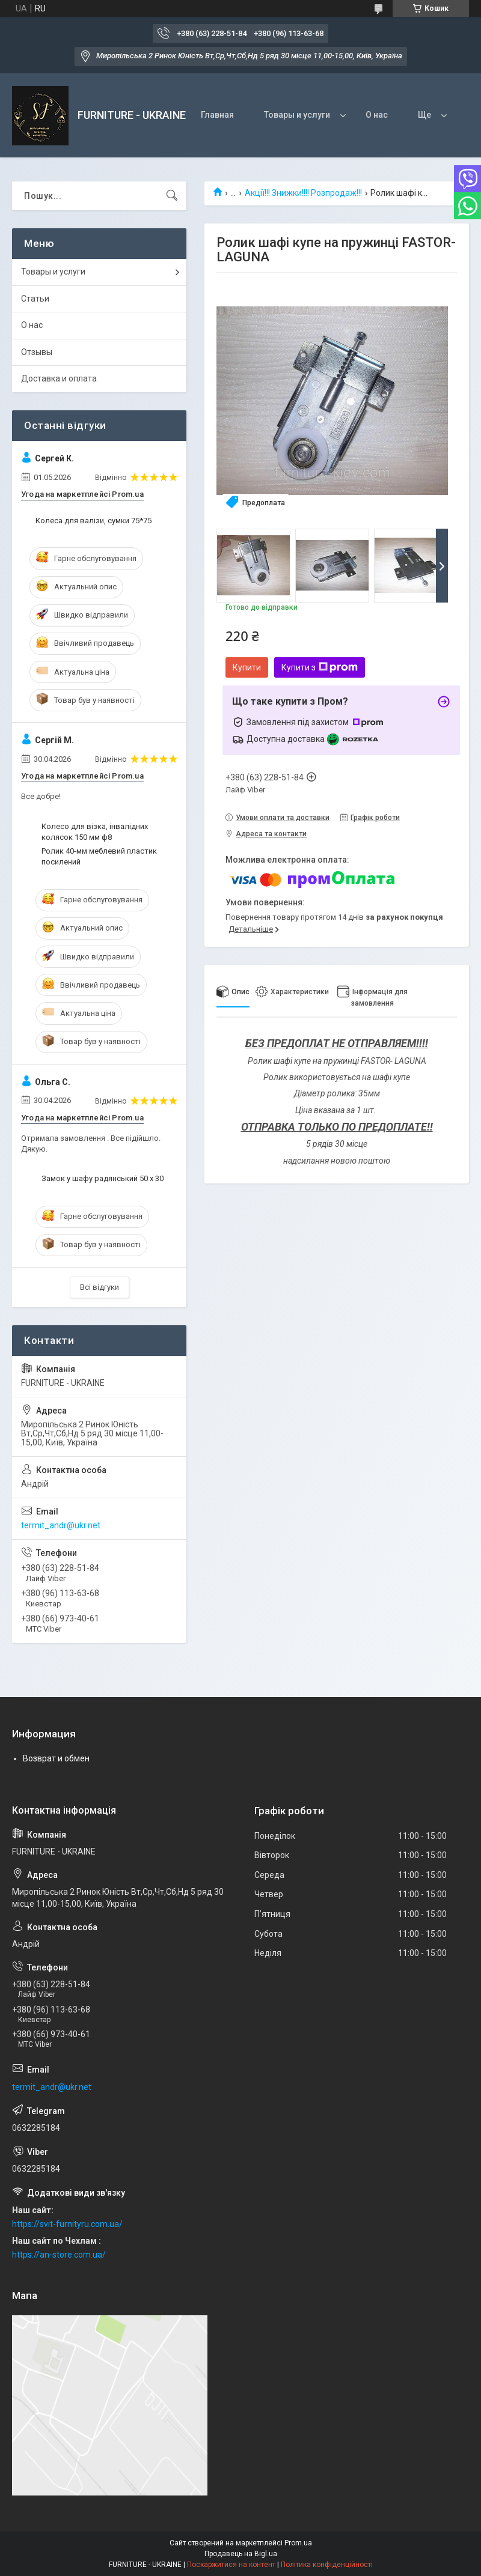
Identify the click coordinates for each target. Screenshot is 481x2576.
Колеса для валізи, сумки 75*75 (93, 520)
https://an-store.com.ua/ (59, 2254)
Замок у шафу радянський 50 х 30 (102, 1178)
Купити (247, 667)
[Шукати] (172, 195)
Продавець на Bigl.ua (240, 2554)
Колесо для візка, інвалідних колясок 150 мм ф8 (94, 832)
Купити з (319, 667)
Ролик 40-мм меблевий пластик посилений (99, 856)
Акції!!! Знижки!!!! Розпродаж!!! (303, 193)
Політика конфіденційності (327, 2564)
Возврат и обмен (56, 1758)
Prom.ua (298, 2543)
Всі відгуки (99, 1287)
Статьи (35, 298)
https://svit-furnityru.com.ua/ (67, 2224)
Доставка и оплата (59, 378)
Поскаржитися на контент (231, 2564)
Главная (217, 115)
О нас (377, 115)
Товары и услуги (297, 115)
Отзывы (36, 352)
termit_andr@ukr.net (60, 1525)
